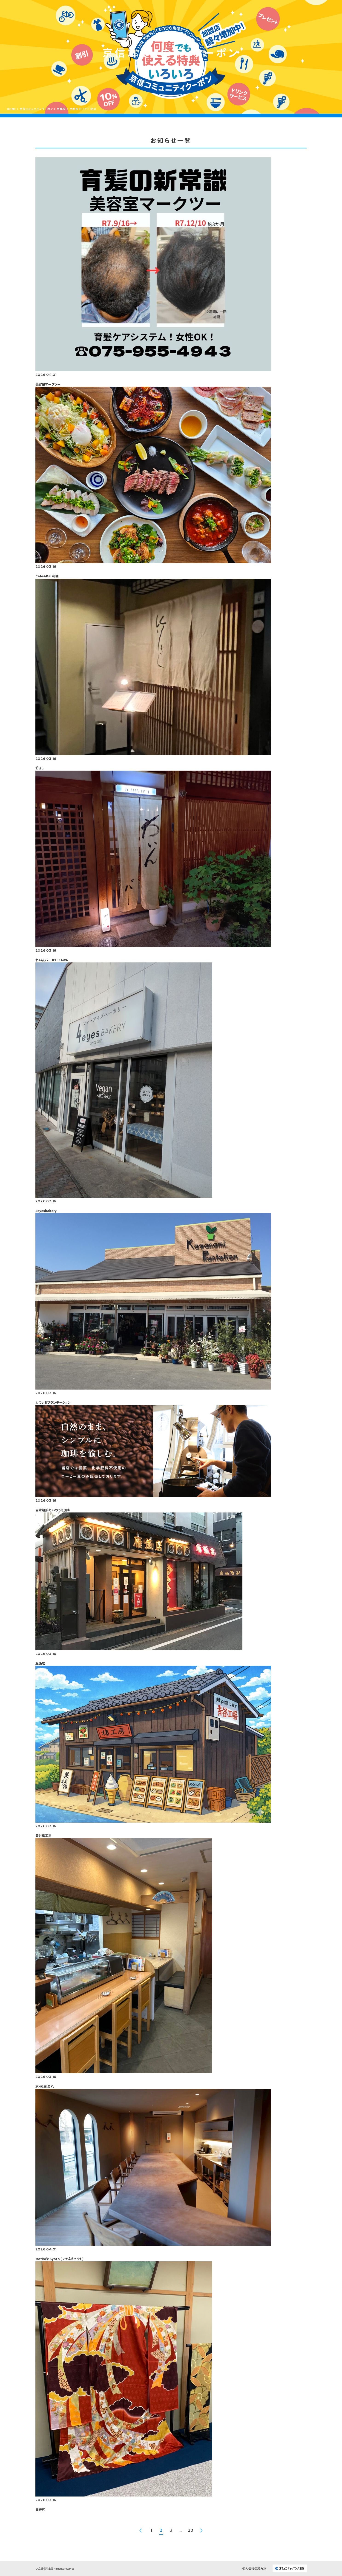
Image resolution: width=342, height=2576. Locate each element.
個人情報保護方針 (254, 2568)
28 (190, 2537)
